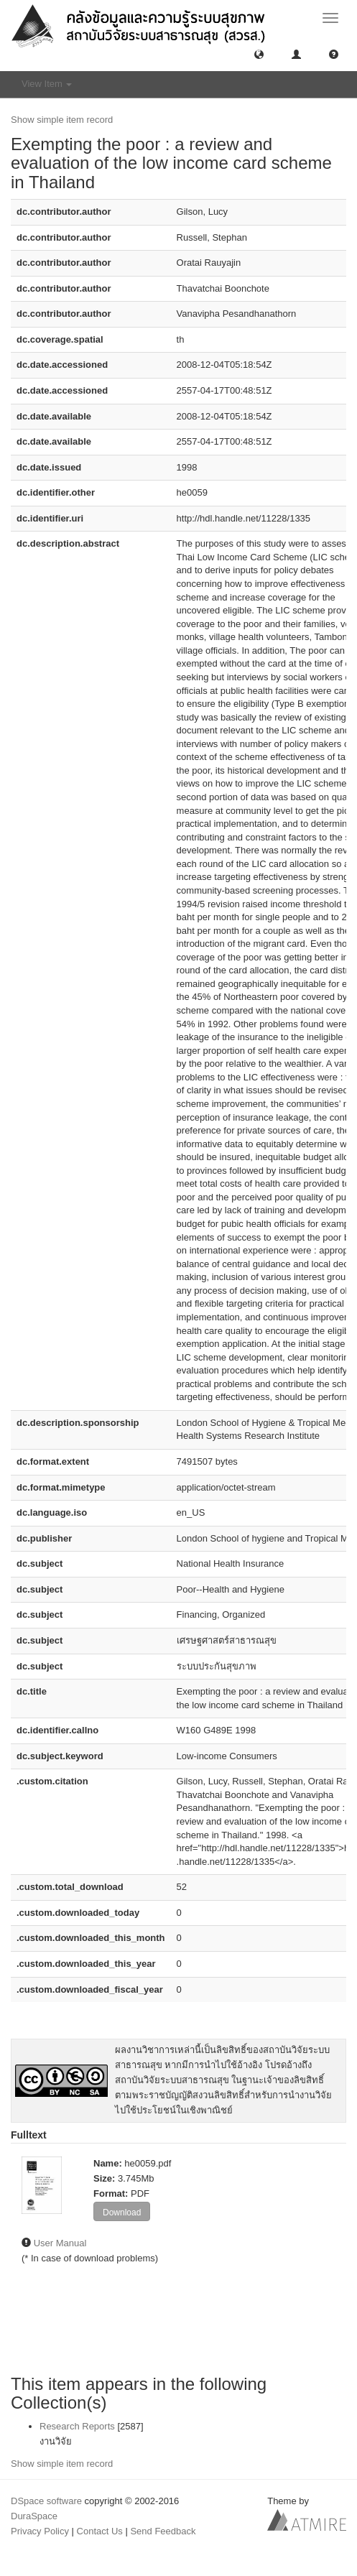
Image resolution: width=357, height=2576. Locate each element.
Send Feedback (162, 2531)
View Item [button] (47, 83)
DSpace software (46, 2501)
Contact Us (100, 2531)
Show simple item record (62, 119)
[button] (259, 53)
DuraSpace (34, 2516)
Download (122, 2212)
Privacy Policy (40, 2531)
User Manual (60, 2243)
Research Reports (77, 2426)
